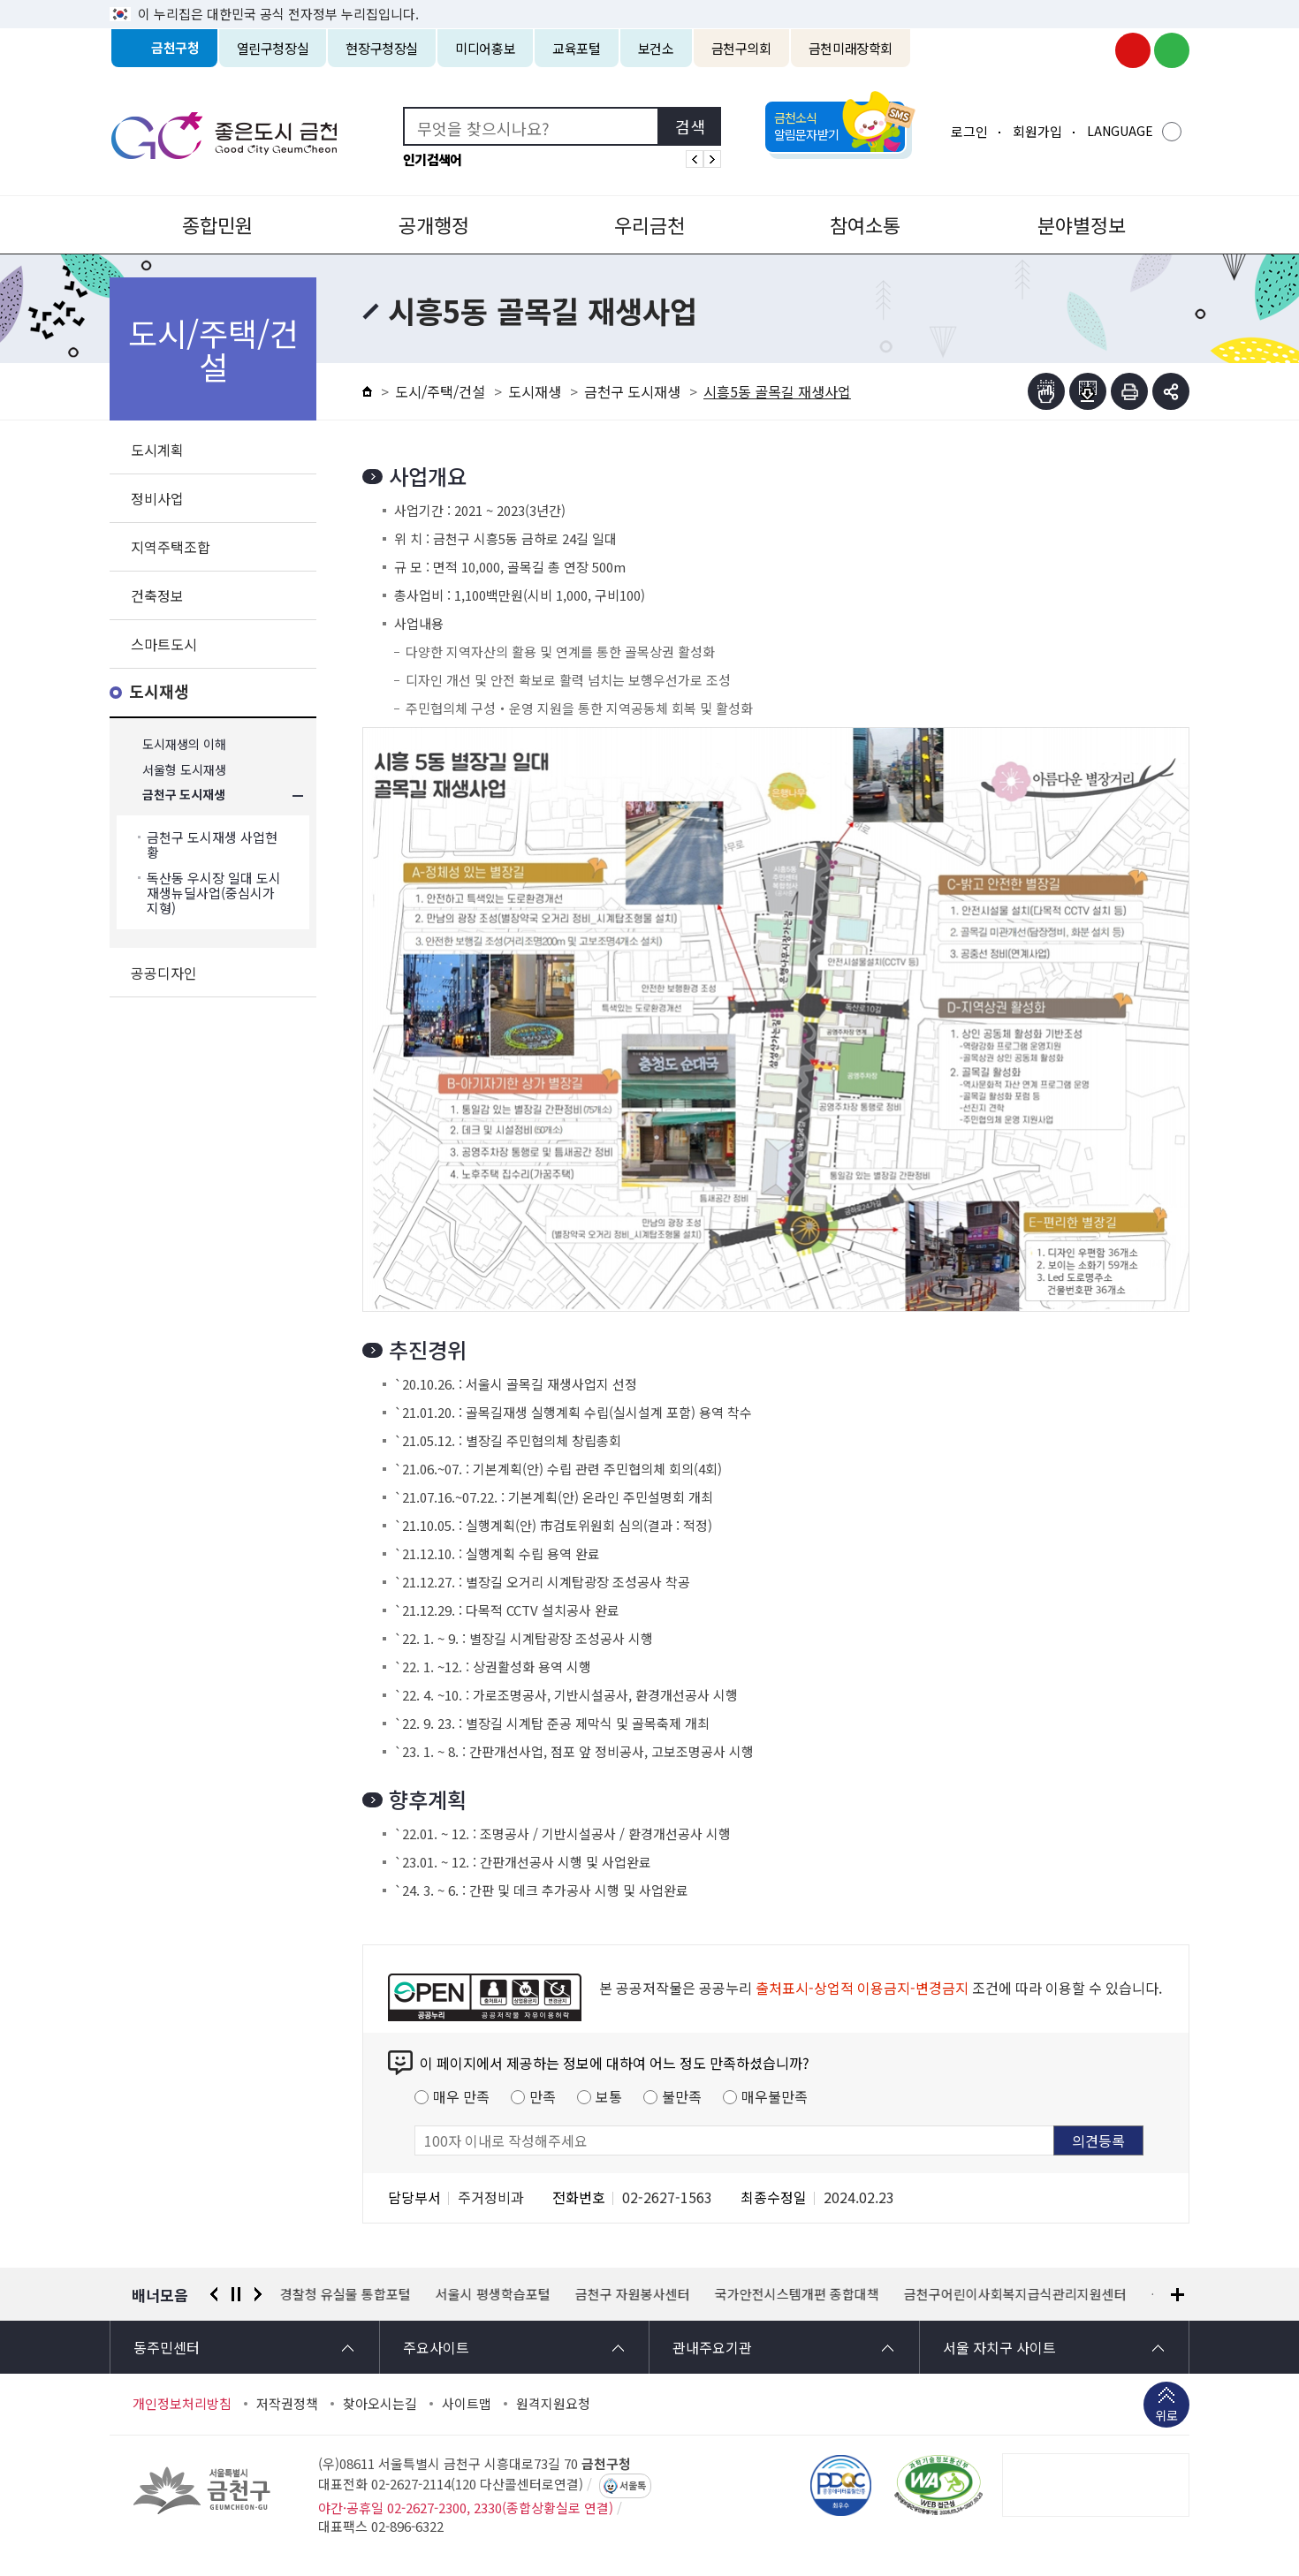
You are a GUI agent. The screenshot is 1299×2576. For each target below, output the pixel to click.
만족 (542, 2096)
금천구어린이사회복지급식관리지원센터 (1015, 2294)
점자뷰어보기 (1046, 391)
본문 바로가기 (649, 0)
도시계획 (157, 449)
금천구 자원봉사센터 (632, 2294)
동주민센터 (166, 2347)
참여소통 (865, 224)
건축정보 (157, 595)
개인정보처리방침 (182, 2404)
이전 (213, 2294)
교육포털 (576, 48)
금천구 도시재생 (183, 795)
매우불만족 (774, 2096)
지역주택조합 (170, 546)
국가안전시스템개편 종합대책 (797, 2294)
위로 (1166, 2417)
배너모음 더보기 (1177, 2294)
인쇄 (1129, 391)
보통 (609, 2096)
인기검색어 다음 (712, 159)
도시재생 (159, 692)
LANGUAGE (1120, 131)
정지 (236, 2294)
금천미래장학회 (851, 48)
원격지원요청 (553, 2404)
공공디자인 (164, 972)
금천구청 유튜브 (1133, 50)
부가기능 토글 (1170, 391)
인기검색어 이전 (694, 159)
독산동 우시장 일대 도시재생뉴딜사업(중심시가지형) (214, 892)
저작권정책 (287, 2404)
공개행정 (434, 224)
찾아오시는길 (380, 2404)
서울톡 (632, 2486)
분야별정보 (1081, 224)
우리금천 (649, 224)
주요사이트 (436, 2347)
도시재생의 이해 (184, 744)
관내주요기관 (712, 2347)
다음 (258, 2294)
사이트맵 (466, 2404)
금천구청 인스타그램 (1094, 50)
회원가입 (1037, 131)
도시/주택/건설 (440, 391)
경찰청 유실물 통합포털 (345, 2294)
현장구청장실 (382, 48)
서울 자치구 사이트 (999, 2347)
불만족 (682, 2096)
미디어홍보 (485, 48)
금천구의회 (741, 48)
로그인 (969, 131)
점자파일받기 (1087, 391)
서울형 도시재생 (184, 769)
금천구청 (175, 48)
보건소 (656, 48)
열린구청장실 (273, 48)
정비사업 (157, 498)
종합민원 (217, 224)
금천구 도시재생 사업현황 (212, 845)
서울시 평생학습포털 (493, 2294)
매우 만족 (461, 2096)
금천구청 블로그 (1171, 50)
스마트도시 (164, 644)
